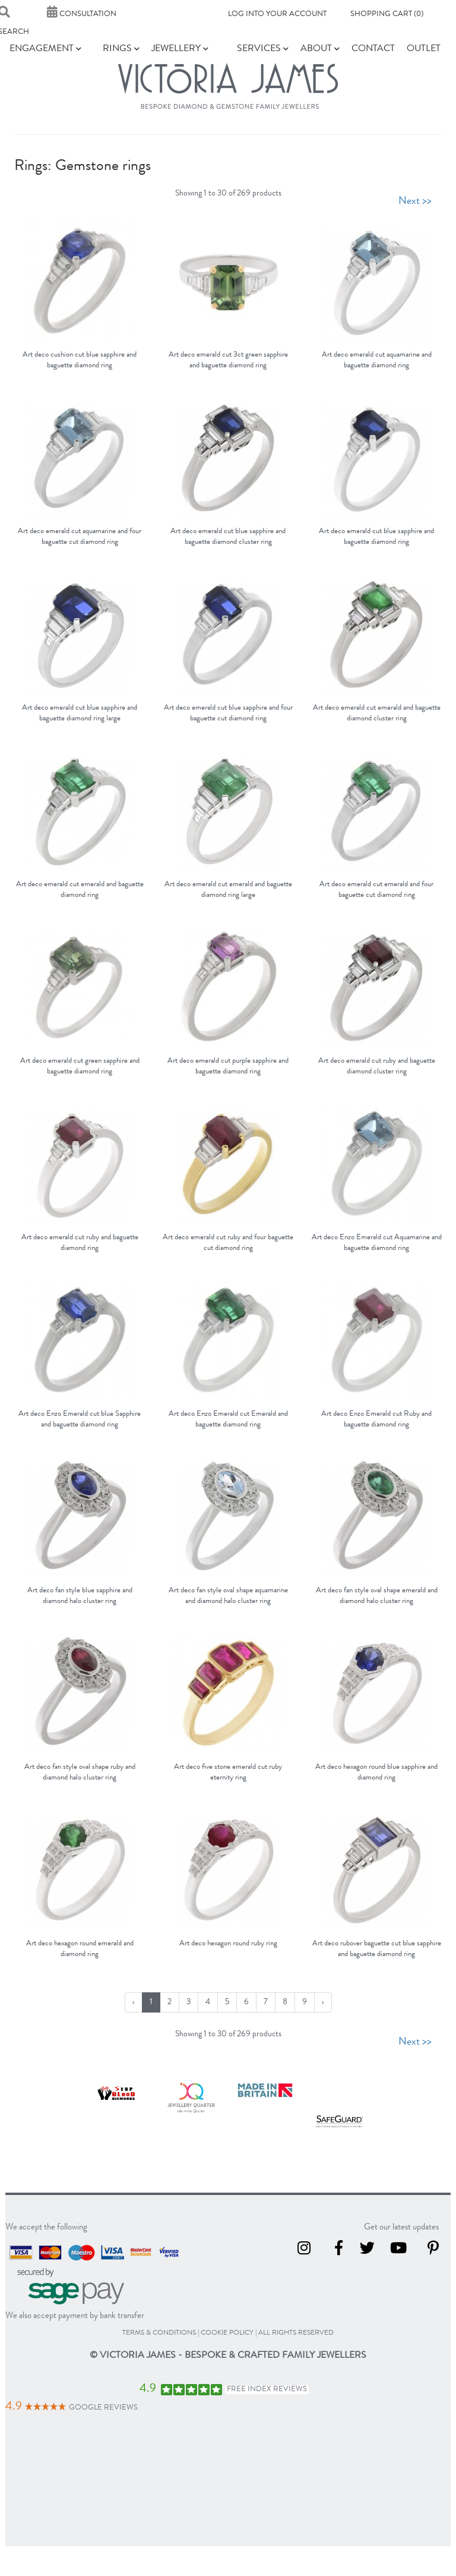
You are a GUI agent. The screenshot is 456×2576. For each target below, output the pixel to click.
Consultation (81, 14)
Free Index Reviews (267, 2390)
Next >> (415, 201)
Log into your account (277, 14)
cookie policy (227, 2333)
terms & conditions (159, 2333)
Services (263, 49)
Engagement (45, 49)
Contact (373, 49)
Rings (121, 49)
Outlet (424, 49)
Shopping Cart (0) (386, 14)
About (320, 49)
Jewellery (179, 49)
